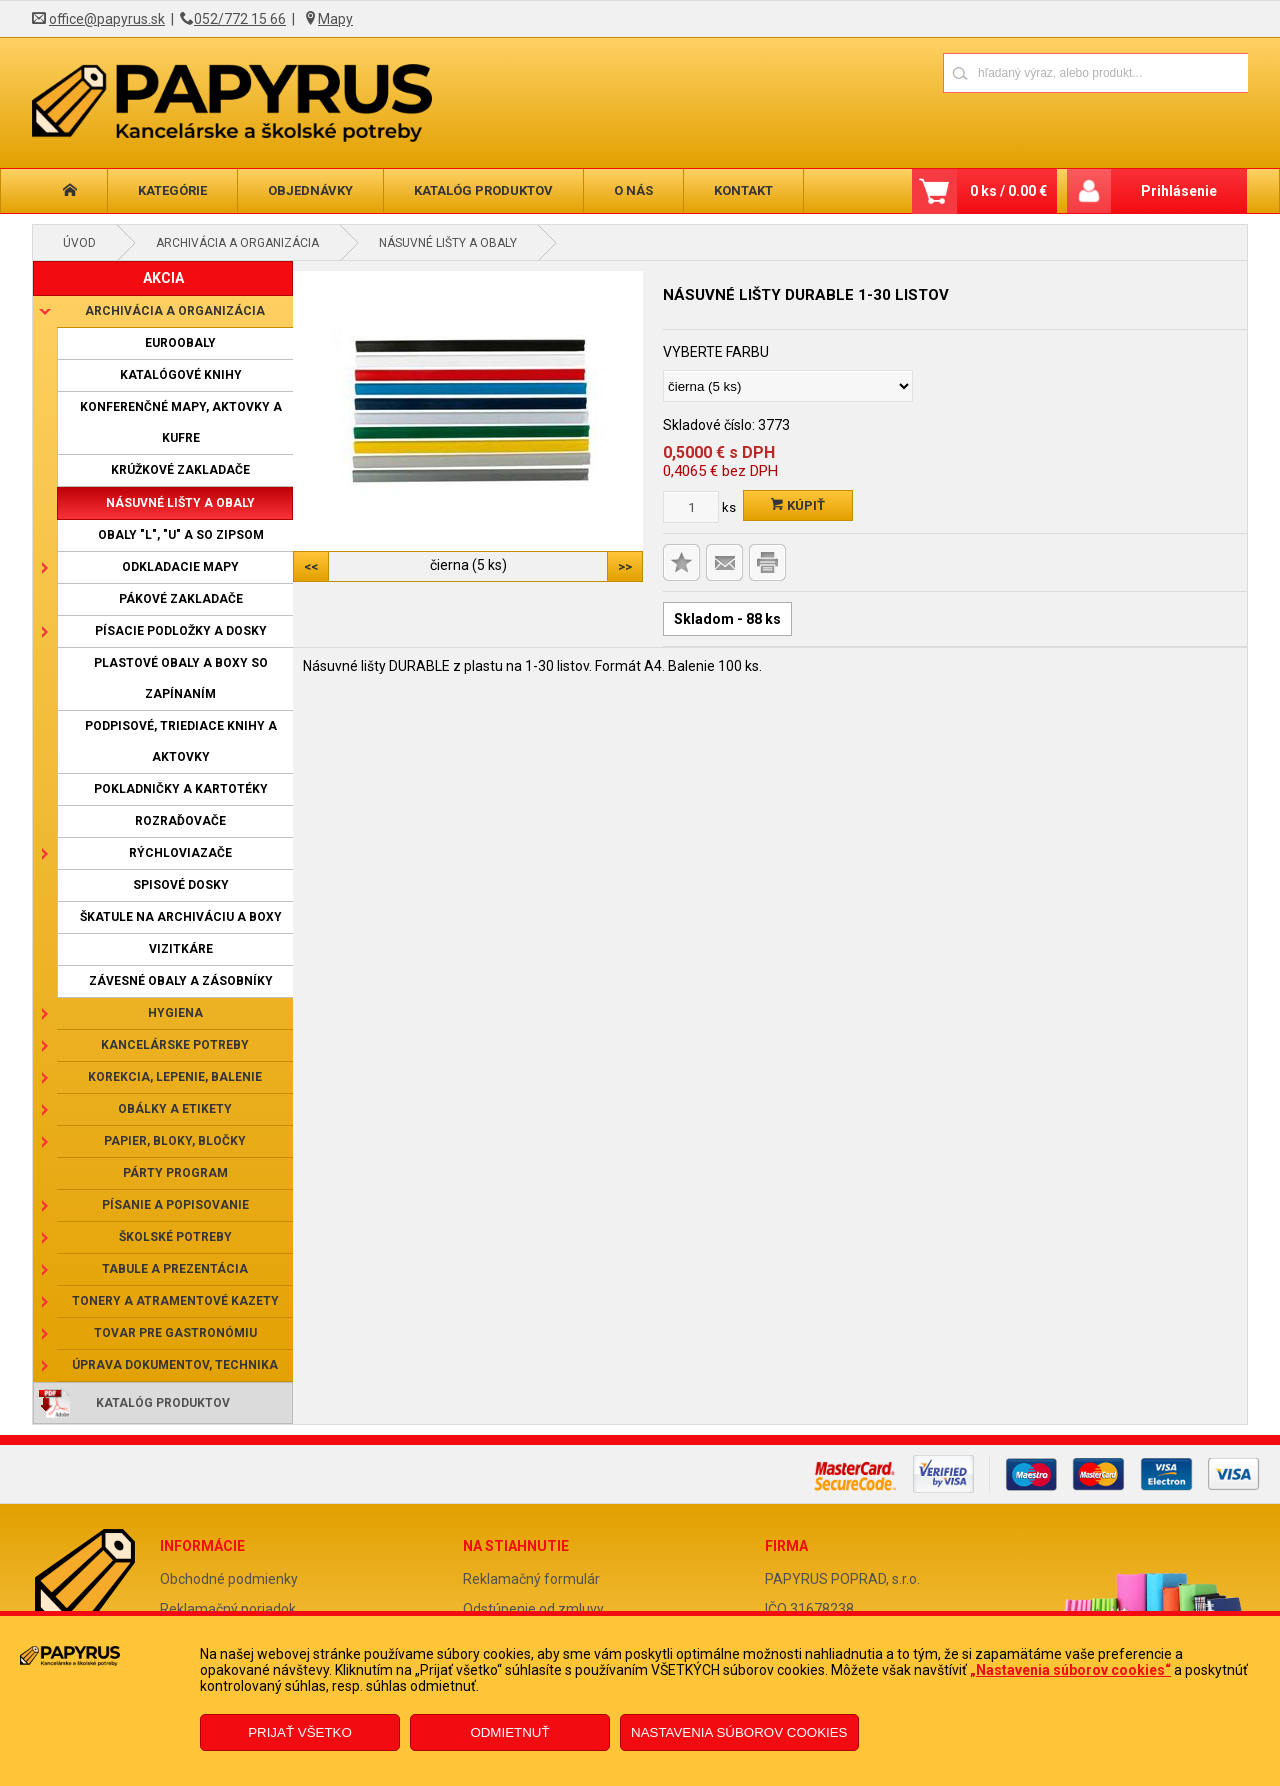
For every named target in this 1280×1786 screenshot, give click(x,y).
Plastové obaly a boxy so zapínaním (181, 678)
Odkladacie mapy (180, 567)
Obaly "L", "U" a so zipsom (181, 535)
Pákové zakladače (181, 599)
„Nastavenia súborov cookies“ (1070, 1670)
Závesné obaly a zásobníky (181, 981)
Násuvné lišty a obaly (448, 243)
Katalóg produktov (483, 190)
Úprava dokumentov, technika (175, 1365)
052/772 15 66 (240, 19)
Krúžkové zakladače (180, 470)
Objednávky (310, 190)
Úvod (79, 243)
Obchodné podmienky (229, 1579)
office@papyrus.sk (107, 19)
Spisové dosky (181, 885)
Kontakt (743, 190)
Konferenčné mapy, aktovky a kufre (181, 422)
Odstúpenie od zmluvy (533, 1609)
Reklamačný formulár (531, 1579)
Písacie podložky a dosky (181, 631)
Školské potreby (175, 1237)
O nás (633, 190)
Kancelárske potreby (175, 1045)
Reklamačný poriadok (228, 1609)
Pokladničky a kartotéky (181, 789)
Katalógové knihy (181, 375)
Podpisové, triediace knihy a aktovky (181, 741)
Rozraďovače (180, 821)
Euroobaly (180, 343)
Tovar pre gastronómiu (175, 1333)
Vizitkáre (181, 949)
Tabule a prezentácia (175, 1269)
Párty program (175, 1173)
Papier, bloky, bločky (175, 1141)
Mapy (335, 19)
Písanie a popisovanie (175, 1205)
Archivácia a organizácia (237, 243)
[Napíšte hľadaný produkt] (1025, 72)
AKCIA (163, 278)
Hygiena (175, 1013)
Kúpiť (798, 505)
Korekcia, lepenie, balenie (175, 1077)
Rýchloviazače (180, 853)
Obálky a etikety (175, 1109)
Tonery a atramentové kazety (175, 1301)
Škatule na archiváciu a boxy (181, 917)
